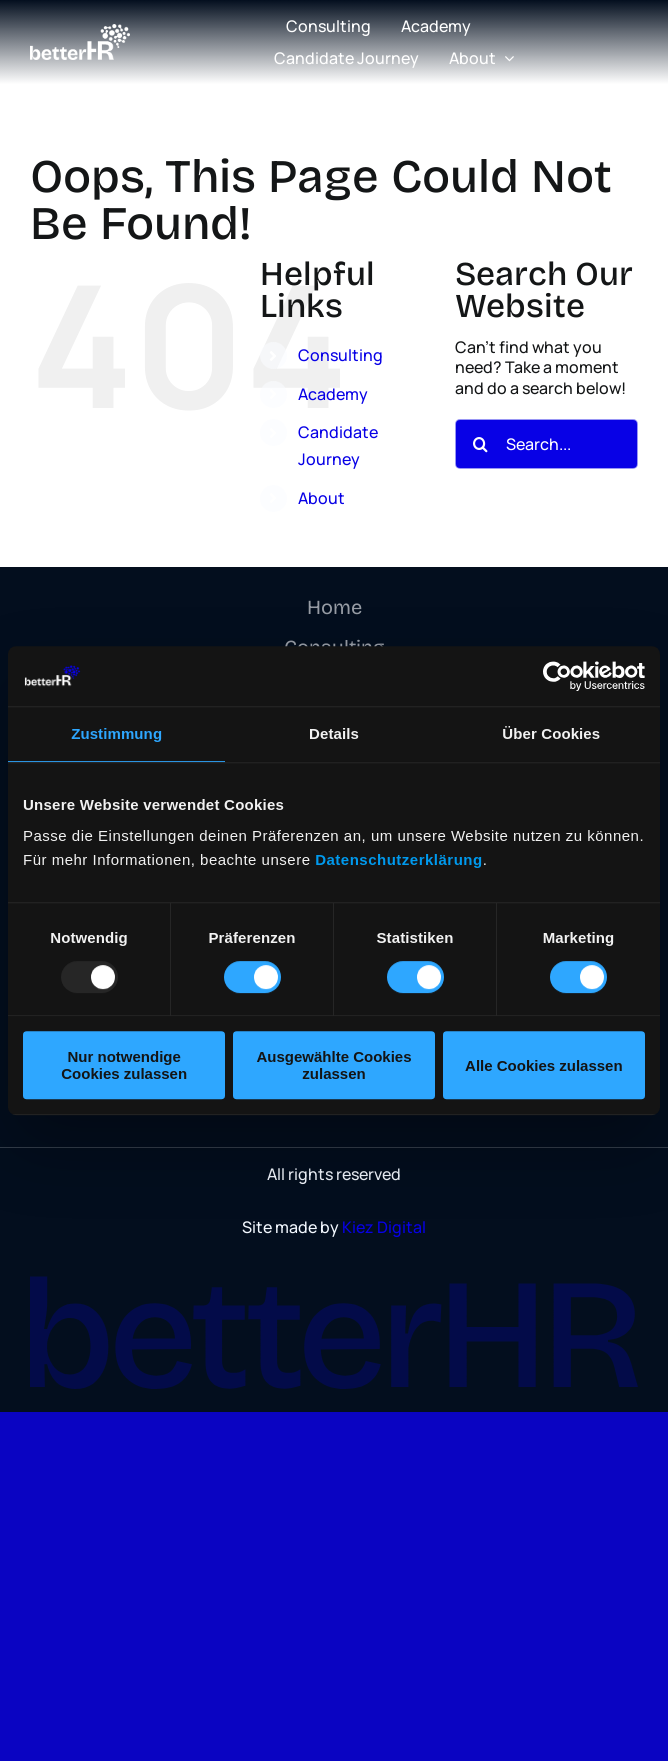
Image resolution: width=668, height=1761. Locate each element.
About (321, 498)
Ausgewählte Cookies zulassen (333, 1065)
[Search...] (546, 444)
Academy (333, 394)
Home (334, 607)
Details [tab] (334, 733)
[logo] (80, 32)
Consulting (340, 355)
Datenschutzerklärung (399, 859)
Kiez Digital (384, 1227)
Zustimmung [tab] (116, 733)
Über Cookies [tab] (551, 733)
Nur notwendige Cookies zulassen (124, 1065)
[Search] (480, 444)
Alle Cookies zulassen (544, 1065)
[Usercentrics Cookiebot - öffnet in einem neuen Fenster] (557, 676)
